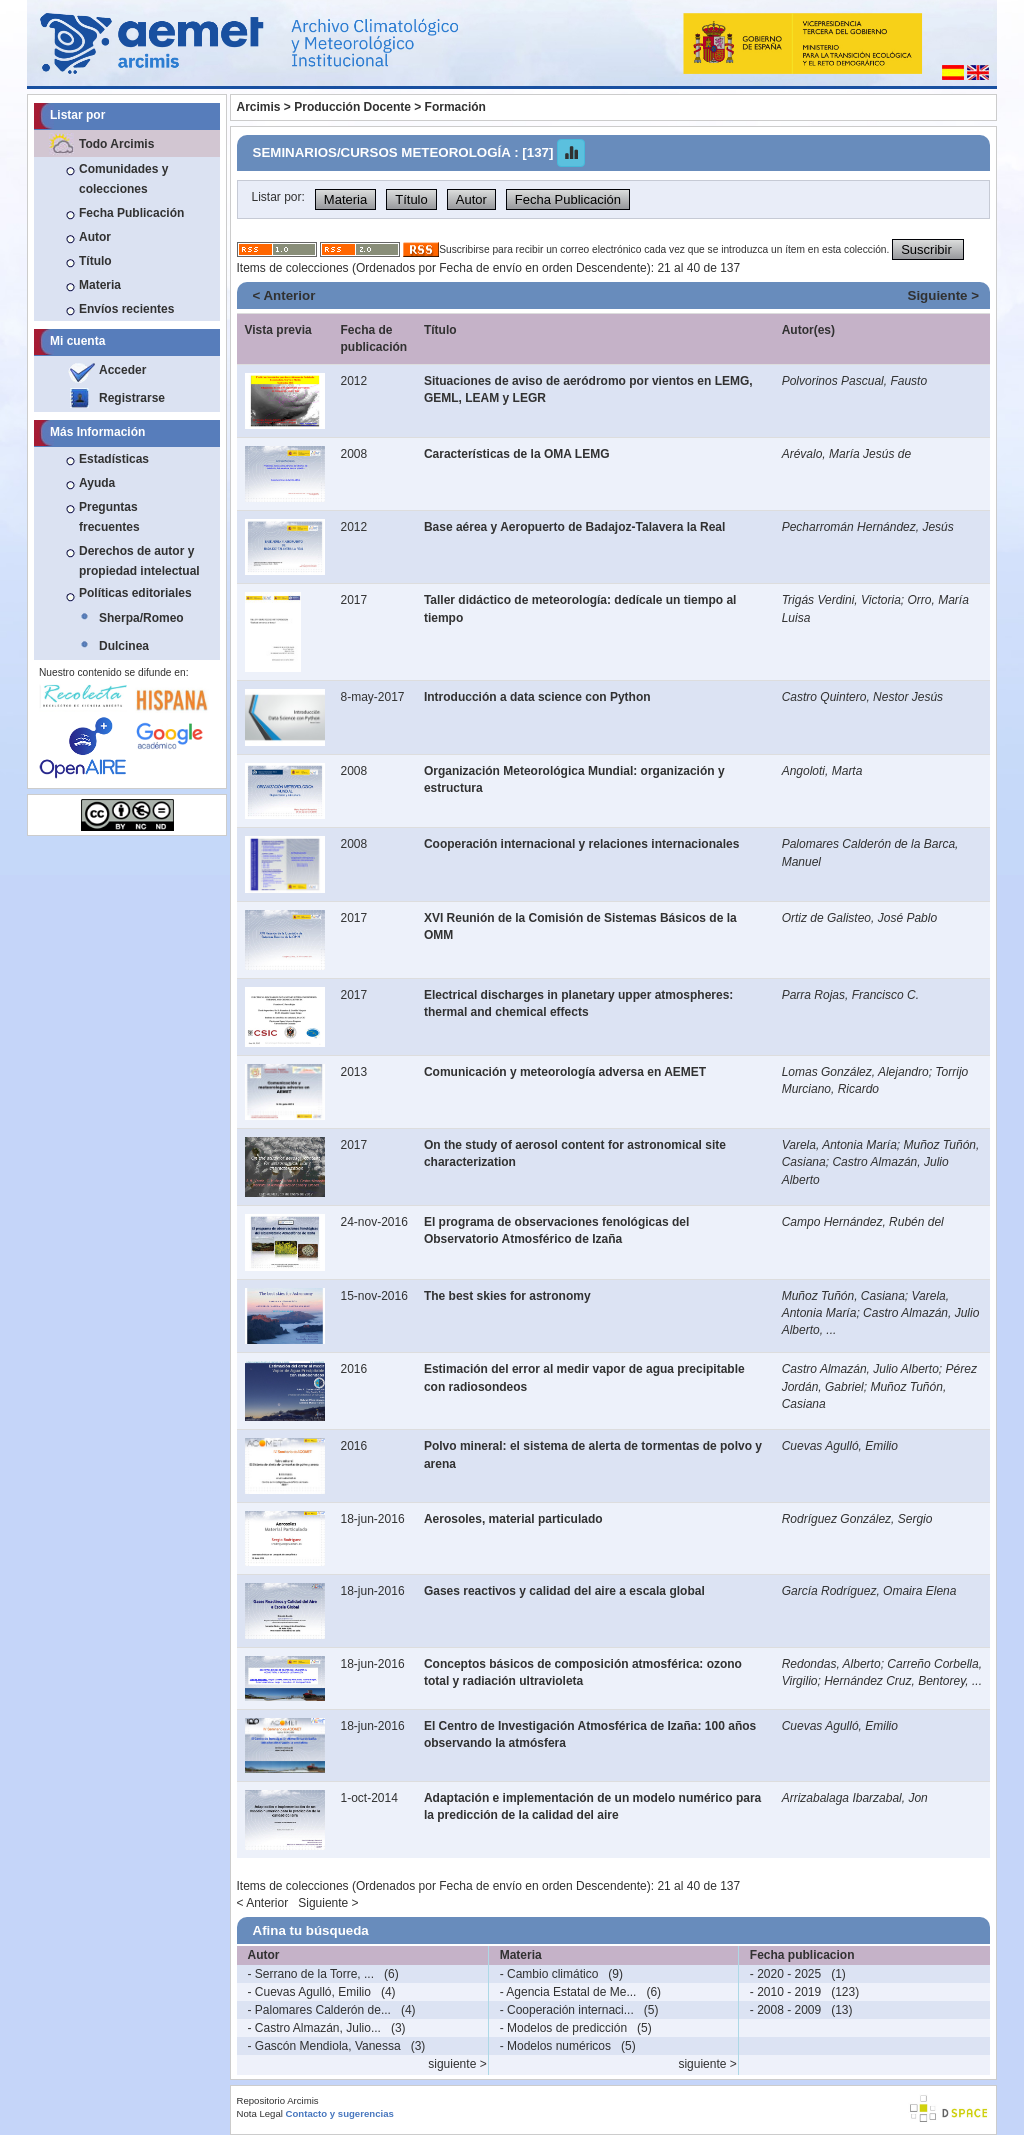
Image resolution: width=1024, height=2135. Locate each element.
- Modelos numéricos (555, 2046)
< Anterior (284, 295)
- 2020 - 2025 (785, 1974)
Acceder (122, 370)
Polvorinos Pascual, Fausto (854, 381)
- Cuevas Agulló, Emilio (309, 1992)
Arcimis (259, 107)
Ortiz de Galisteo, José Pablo (859, 918)
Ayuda (97, 483)
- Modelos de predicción (563, 2028)
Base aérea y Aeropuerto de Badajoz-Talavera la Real (574, 527)
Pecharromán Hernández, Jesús (868, 527)
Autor (95, 237)
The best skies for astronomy (507, 1296)
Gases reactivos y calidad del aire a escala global (564, 1591)
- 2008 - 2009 (785, 2010)
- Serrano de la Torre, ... (311, 1974)
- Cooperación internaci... (567, 2010)
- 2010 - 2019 (785, 1992)
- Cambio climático (549, 1974)
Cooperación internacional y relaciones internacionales (581, 844)
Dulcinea (124, 646)
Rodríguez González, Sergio (857, 1519)
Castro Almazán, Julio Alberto (860, 1369)
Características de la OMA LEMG (517, 454)
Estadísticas (114, 459)
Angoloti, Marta (822, 771)
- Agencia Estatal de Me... (568, 1992)
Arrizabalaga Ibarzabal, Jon (855, 1798)
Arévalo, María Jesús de (846, 454)
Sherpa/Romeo (141, 618)
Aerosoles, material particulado (513, 1519)
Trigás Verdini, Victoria (841, 600)
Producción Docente (352, 107)
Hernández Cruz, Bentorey (894, 1681)
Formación (455, 107)
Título (95, 261)
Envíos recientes (126, 309)
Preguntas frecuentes (109, 517)
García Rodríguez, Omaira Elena (869, 1591)
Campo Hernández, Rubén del (863, 1222)
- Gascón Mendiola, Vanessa (324, 2046)
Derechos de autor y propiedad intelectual (139, 561)
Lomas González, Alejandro (855, 1072)
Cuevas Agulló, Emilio (840, 1446)
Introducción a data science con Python (537, 697)
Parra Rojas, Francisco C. (850, 995)
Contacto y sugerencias (340, 2113)
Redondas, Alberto (831, 1664)
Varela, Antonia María (839, 1145)
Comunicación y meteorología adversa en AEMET (565, 1072)
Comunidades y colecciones (123, 179)
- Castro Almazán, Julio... (314, 2028)
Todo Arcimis (116, 144)
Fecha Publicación (131, 213)
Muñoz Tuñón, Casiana (843, 1296)
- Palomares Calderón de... (319, 2010)
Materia (100, 285)
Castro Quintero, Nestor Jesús (862, 697)
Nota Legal (260, 2113)
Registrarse (132, 398)
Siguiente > (943, 295)
